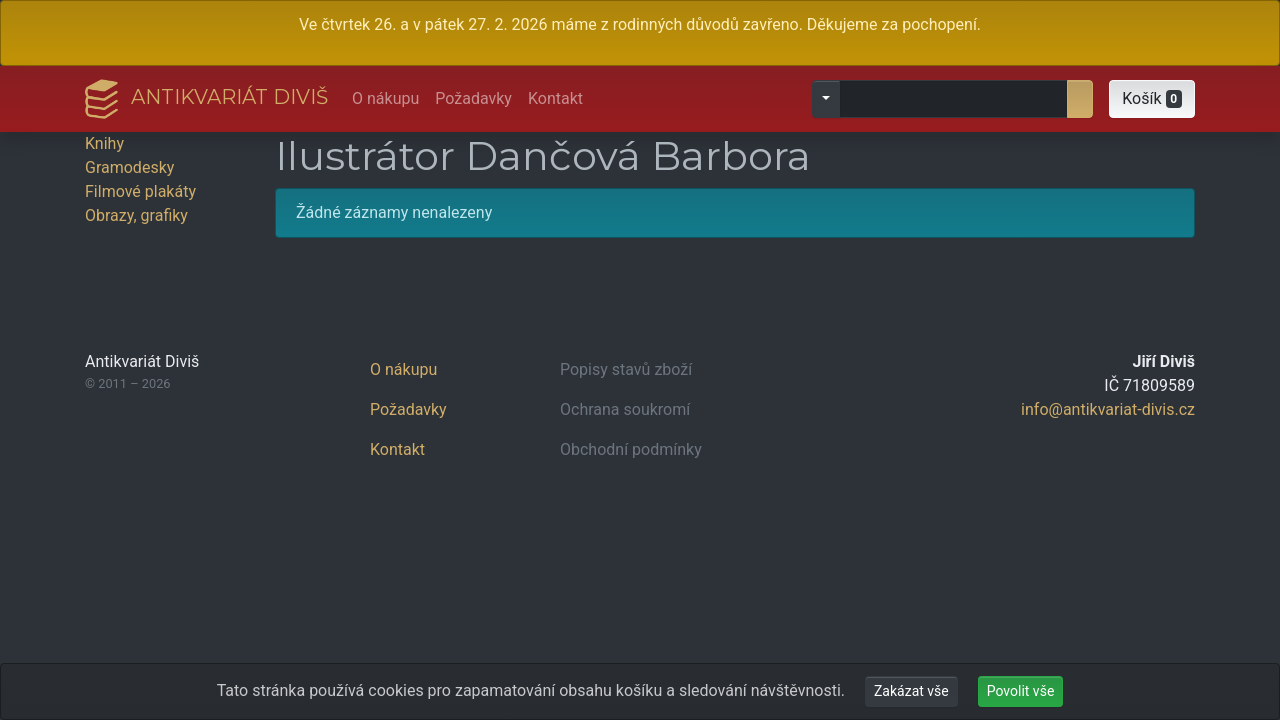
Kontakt (555, 98)
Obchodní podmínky (631, 449)
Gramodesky (129, 167)
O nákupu (385, 98)
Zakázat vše (911, 691)
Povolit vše (1021, 691)
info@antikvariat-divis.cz (1108, 409)
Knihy (104, 143)
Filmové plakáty (140, 191)
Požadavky (473, 98)
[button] (1152, 99)
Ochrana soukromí (625, 409)
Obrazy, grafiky (136, 215)
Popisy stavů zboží (626, 369)
